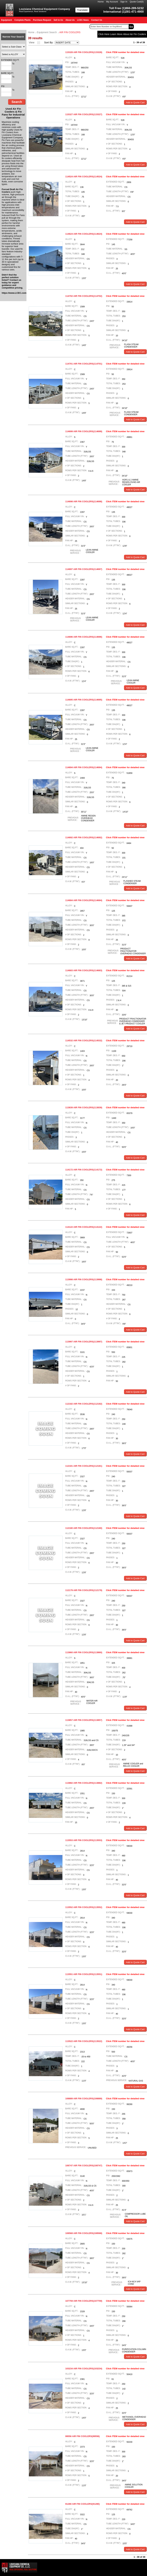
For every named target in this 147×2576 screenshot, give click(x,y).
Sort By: (49, 42)
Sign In (123, 1)
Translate (82, 9)
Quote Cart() (137, 1)
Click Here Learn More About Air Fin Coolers (122, 34)
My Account (112, 1)
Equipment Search (47, 32)
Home (101, 1)
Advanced (141, 26)
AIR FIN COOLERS (69, 32)
